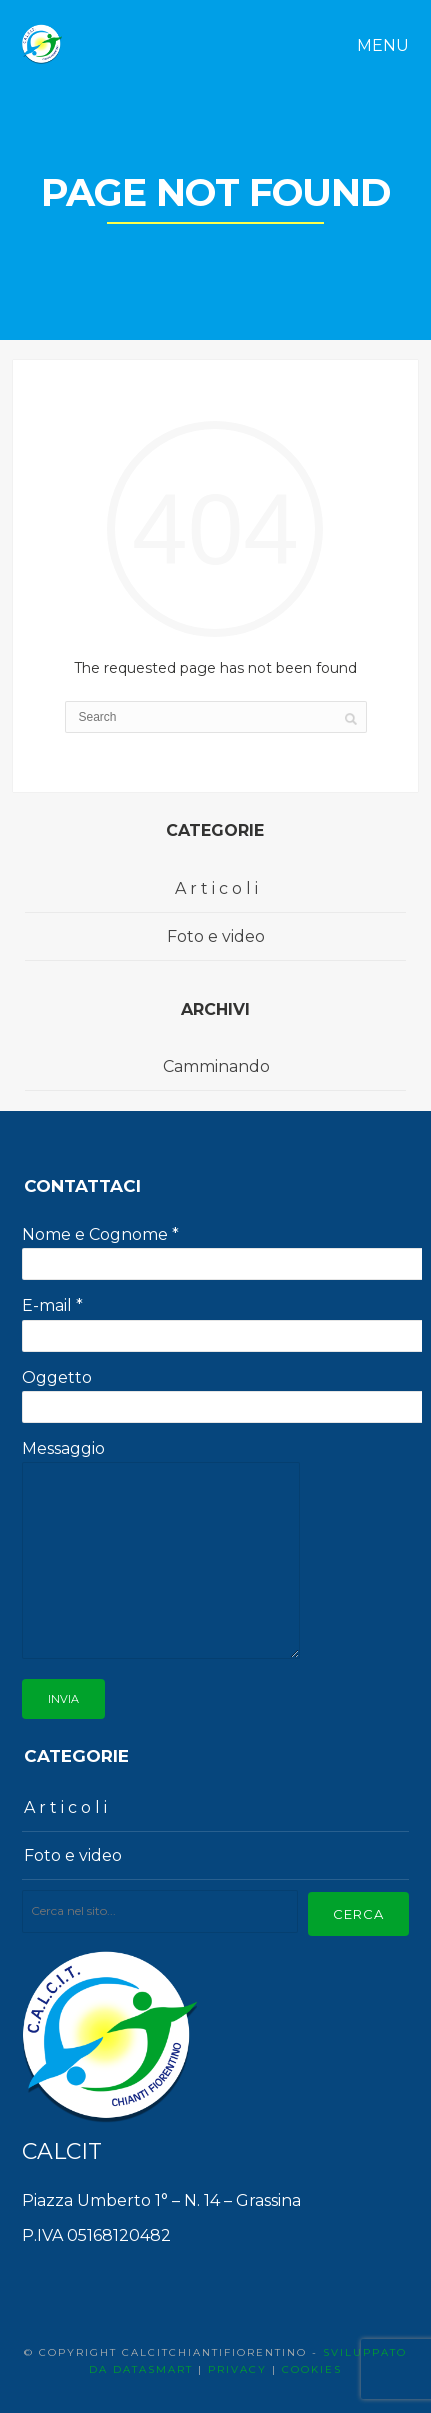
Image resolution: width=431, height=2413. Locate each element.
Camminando (216, 1066)
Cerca (358, 1914)
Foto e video (216, 936)
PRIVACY (237, 2369)
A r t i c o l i (216, 888)
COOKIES (312, 2369)
